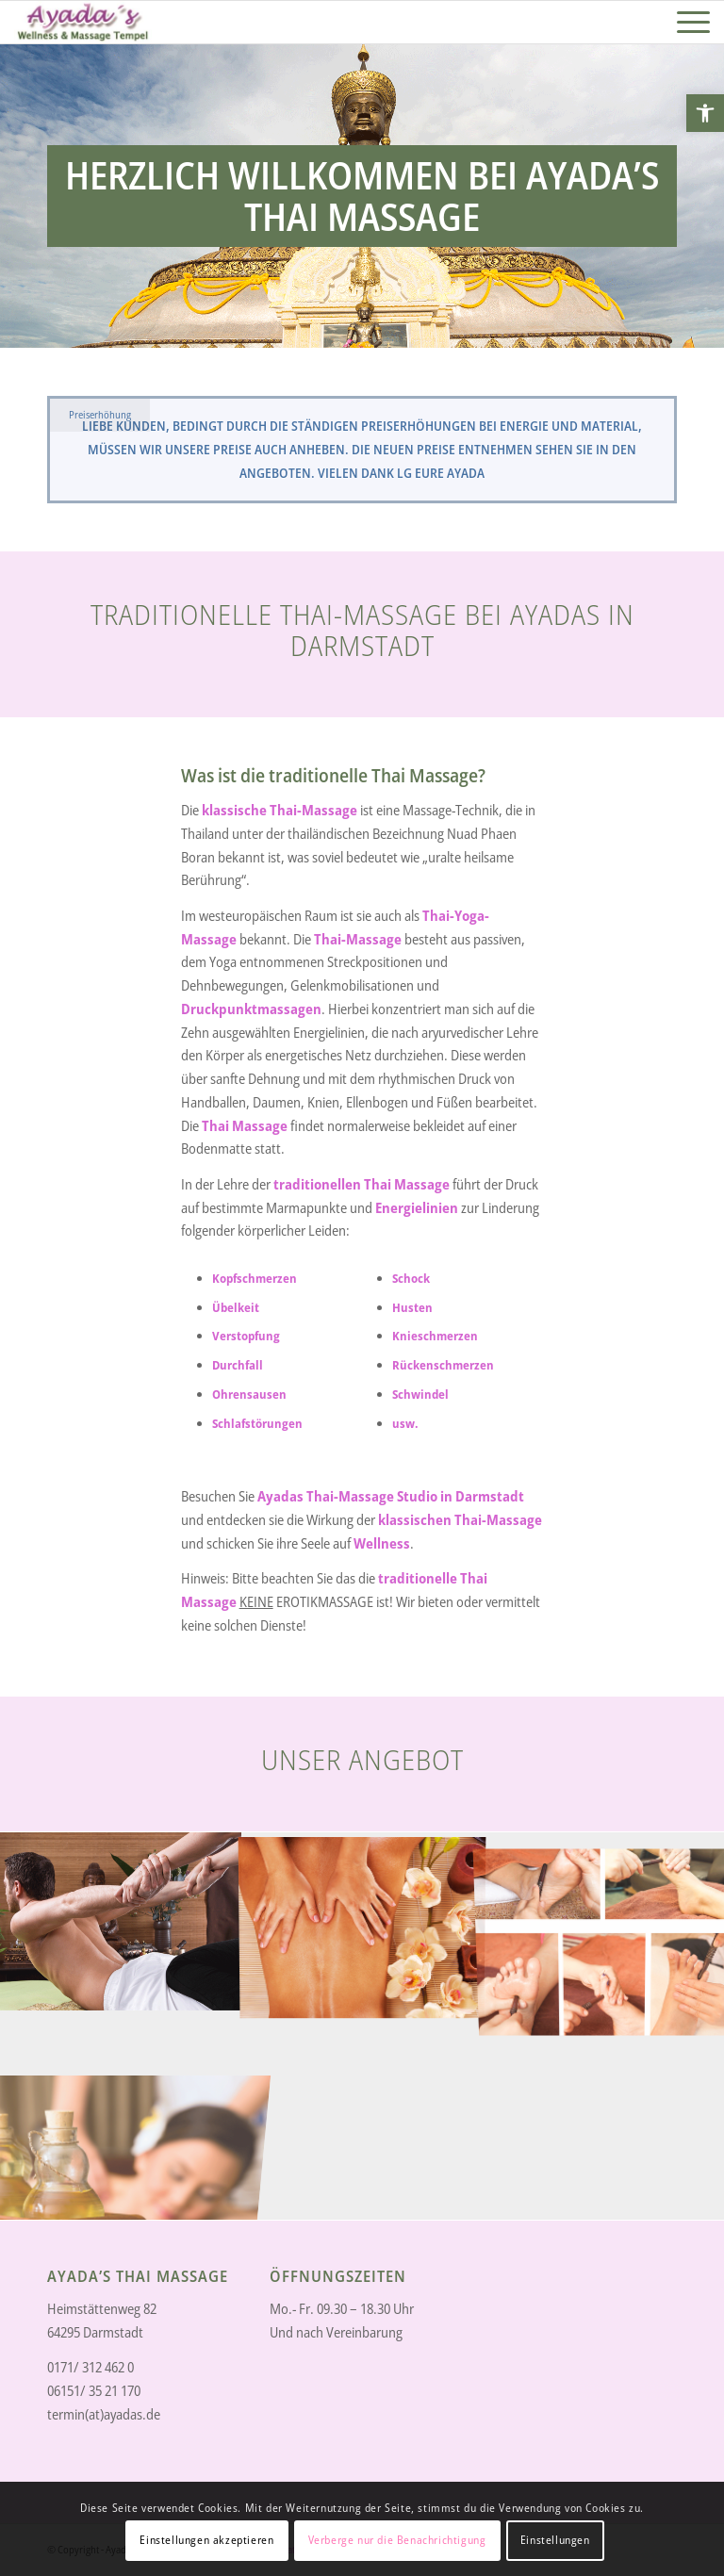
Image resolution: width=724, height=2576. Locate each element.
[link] (705, 113)
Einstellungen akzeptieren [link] (206, 2540)
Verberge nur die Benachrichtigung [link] (397, 2540)
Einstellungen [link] (555, 2540)
